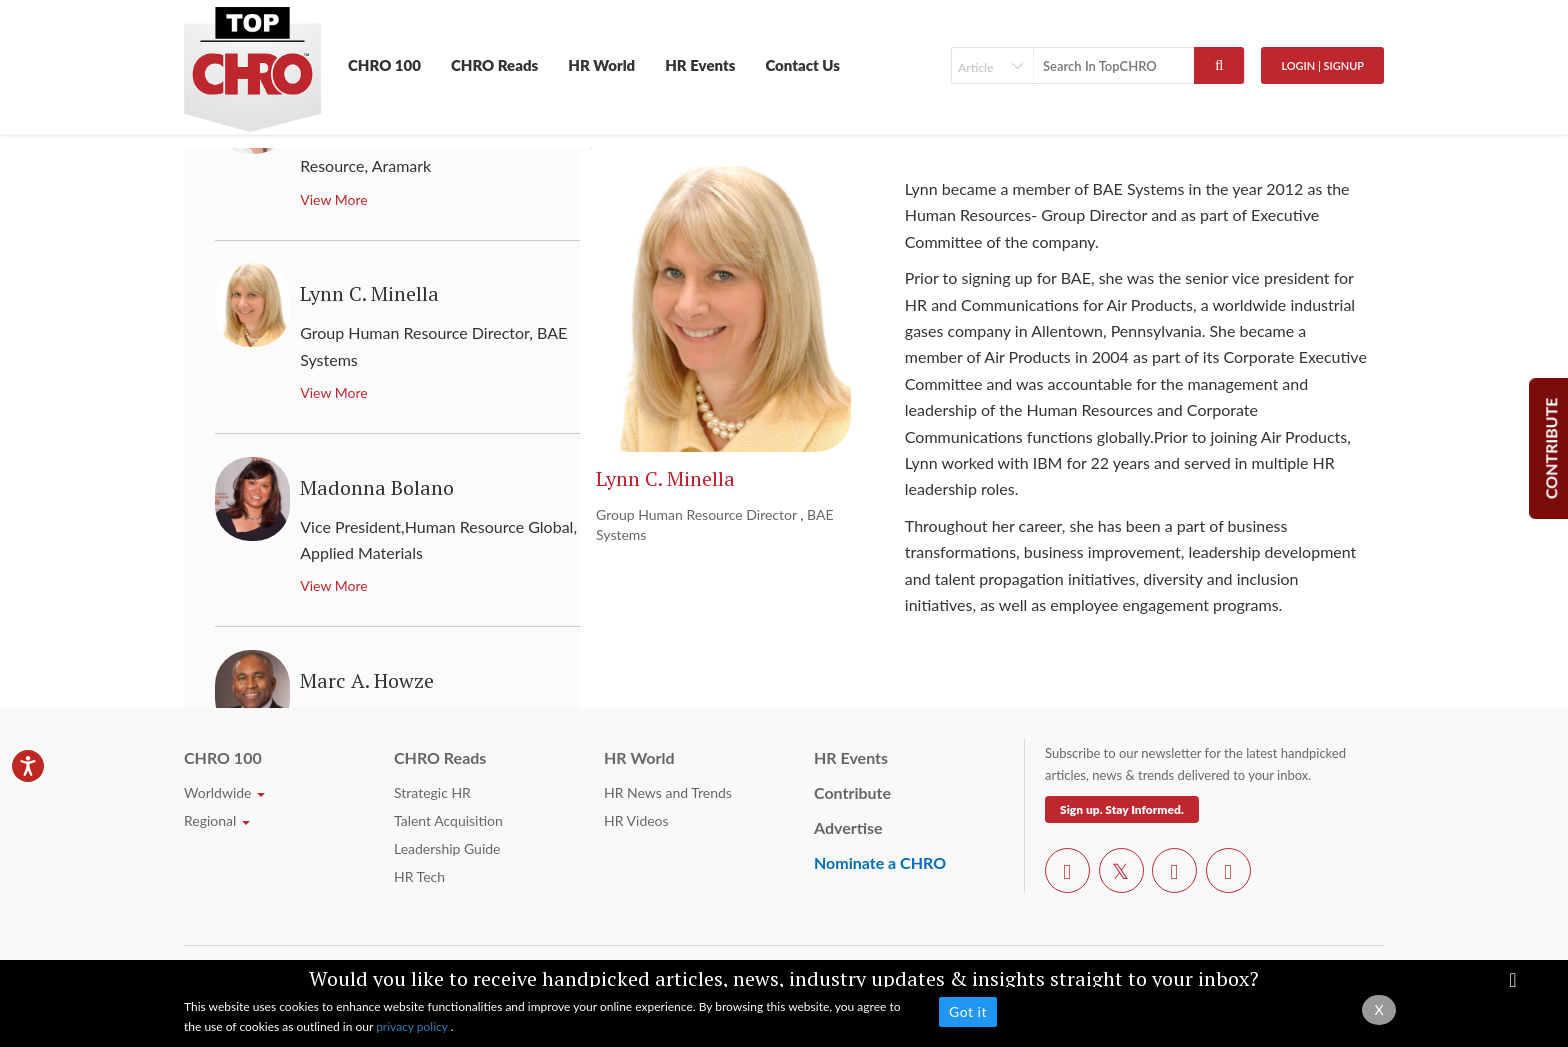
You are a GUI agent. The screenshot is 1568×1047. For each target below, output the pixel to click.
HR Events (700, 65)
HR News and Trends (668, 792)
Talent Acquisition (448, 820)
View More (333, 199)
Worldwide (224, 792)
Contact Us (802, 65)
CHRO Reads (494, 65)
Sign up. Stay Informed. (1122, 809)
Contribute (852, 792)
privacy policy (413, 1026)
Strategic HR (432, 792)
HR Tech (419, 876)
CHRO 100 (384, 65)
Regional (217, 820)
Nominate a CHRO (880, 862)
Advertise (848, 827)
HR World (601, 65)
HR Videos (636, 820)
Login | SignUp (1322, 65)
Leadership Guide (447, 848)
